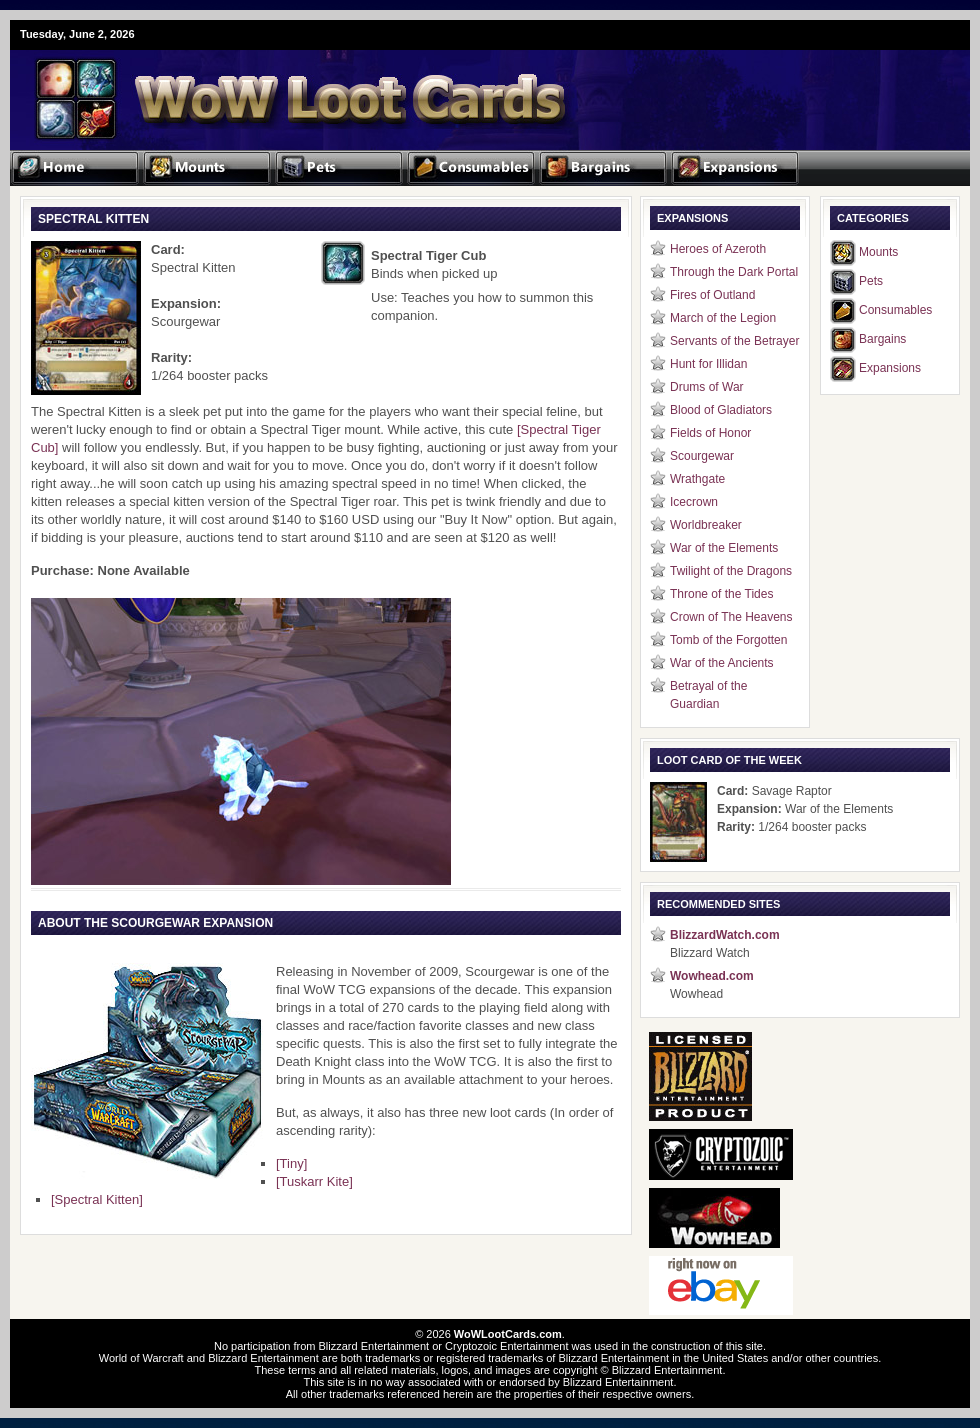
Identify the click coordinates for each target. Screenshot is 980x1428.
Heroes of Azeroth (718, 249)
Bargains (882, 339)
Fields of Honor (710, 433)
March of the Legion (723, 318)
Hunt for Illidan (708, 364)
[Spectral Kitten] (97, 1199)
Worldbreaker (706, 525)
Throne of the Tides (721, 594)
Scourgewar (702, 456)
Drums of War (707, 387)
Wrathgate (697, 479)
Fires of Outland (712, 295)
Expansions (890, 368)
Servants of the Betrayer (734, 341)
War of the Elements (724, 548)
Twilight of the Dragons (731, 571)
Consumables (895, 310)
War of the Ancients (722, 663)
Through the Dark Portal (734, 272)
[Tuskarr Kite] (314, 1181)
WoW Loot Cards (250, 86)
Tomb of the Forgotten (728, 640)
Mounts (878, 252)
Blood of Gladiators (721, 410)
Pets (871, 281)
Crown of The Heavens (731, 617)
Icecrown (694, 502)
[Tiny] (291, 1163)
